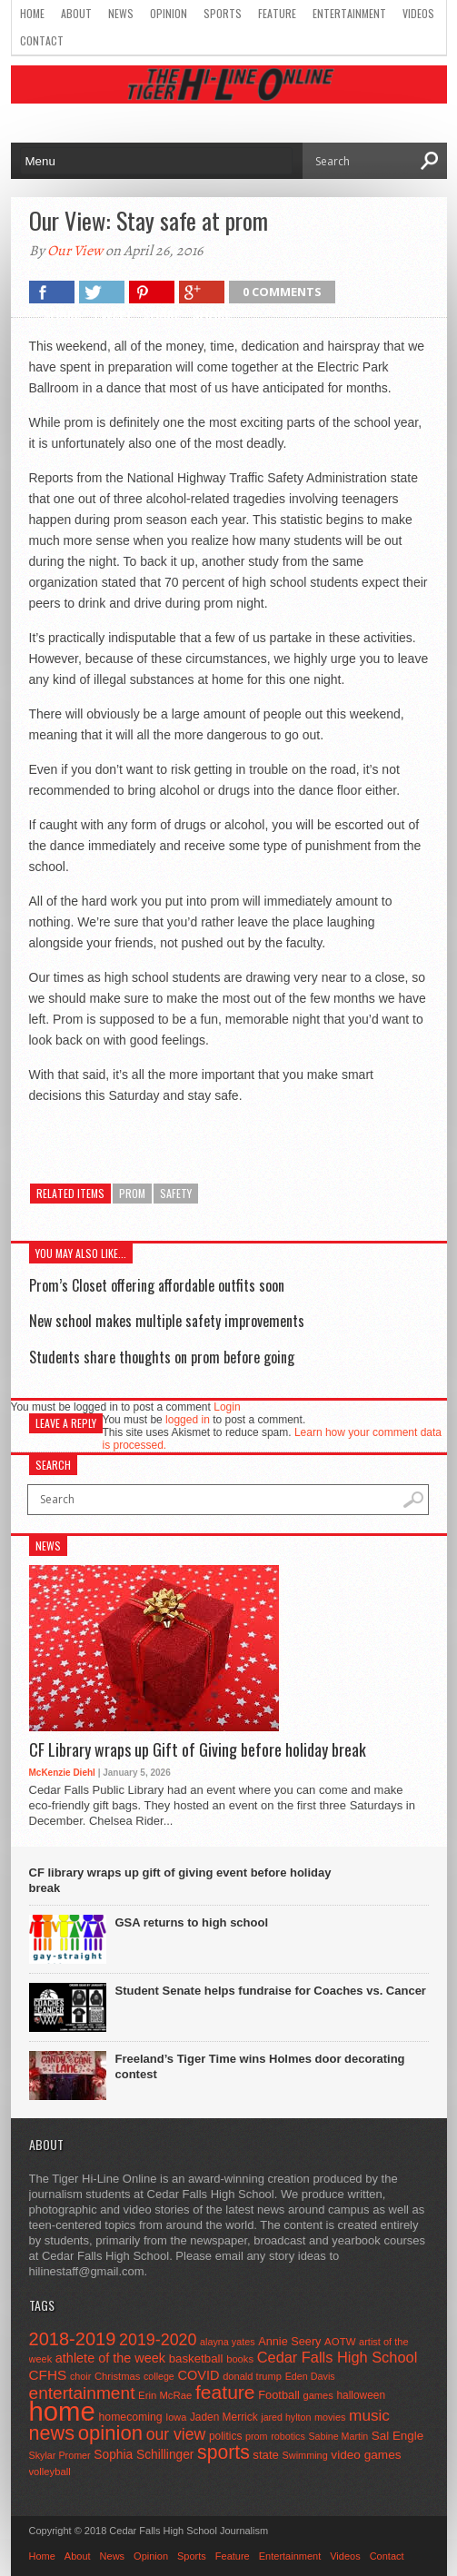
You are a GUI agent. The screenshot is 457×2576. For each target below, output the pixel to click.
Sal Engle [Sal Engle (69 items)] (397, 2435)
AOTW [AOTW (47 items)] (339, 2341)
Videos (418, 13)
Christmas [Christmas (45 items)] (117, 2376)
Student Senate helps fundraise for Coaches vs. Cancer (270, 1990)
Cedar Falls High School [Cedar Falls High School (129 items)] (337, 2357)
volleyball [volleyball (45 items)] (50, 2471)
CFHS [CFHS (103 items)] (48, 2375)
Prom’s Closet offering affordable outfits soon (156, 1285)
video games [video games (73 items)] (366, 2455)
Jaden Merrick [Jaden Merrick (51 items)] (224, 2417)
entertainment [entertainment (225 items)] (82, 2393)
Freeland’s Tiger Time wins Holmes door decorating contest (260, 2066)
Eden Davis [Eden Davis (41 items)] (310, 2376)
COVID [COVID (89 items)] (198, 2375)
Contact (42, 40)
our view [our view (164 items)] (176, 2434)
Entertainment (349, 13)
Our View (75, 251)
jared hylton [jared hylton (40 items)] (286, 2417)
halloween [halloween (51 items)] (360, 2395)
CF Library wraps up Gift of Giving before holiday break (197, 1750)
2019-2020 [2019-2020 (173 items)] (157, 2340)
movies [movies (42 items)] (329, 2417)
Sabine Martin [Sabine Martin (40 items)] (338, 2436)
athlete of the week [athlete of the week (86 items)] (110, 2358)
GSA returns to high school (192, 1922)
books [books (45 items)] (239, 2358)
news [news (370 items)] (52, 2433)
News (121, 13)
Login (227, 1407)
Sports (223, 13)
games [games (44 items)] (318, 2395)
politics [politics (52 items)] (225, 2436)
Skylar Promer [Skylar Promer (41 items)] (60, 2455)
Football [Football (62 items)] (279, 2395)
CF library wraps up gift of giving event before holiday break (180, 1880)
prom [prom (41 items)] (256, 2436)
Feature (277, 13)
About (76, 13)
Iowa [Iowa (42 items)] (175, 2417)
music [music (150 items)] (369, 2415)
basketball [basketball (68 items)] (196, 2358)
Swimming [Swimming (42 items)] (305, 2455)
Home (32, 13)
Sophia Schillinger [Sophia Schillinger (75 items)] (144, 2455)
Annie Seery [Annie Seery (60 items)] (289, 2341)
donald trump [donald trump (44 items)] (252, 2376)
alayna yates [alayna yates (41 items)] (227, 2341)
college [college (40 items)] (159, 2376)
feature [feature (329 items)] (225, 2392)
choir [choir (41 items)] (80, 2376)
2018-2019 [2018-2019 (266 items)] (72, 2339)
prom (132, 1193)
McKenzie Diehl (62, 1773)
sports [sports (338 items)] (223, 2452)
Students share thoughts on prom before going (161, 1357)
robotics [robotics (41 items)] (288, 2436)
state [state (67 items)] (266, 2455)
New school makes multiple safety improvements (166, 1321)
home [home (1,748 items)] (62, 2411)
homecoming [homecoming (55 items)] (131, 2417)
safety (176, 1193)
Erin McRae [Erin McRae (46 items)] (165, 2395)
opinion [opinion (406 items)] (110, 2433)
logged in (187, 1419)
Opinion (168, 13)
